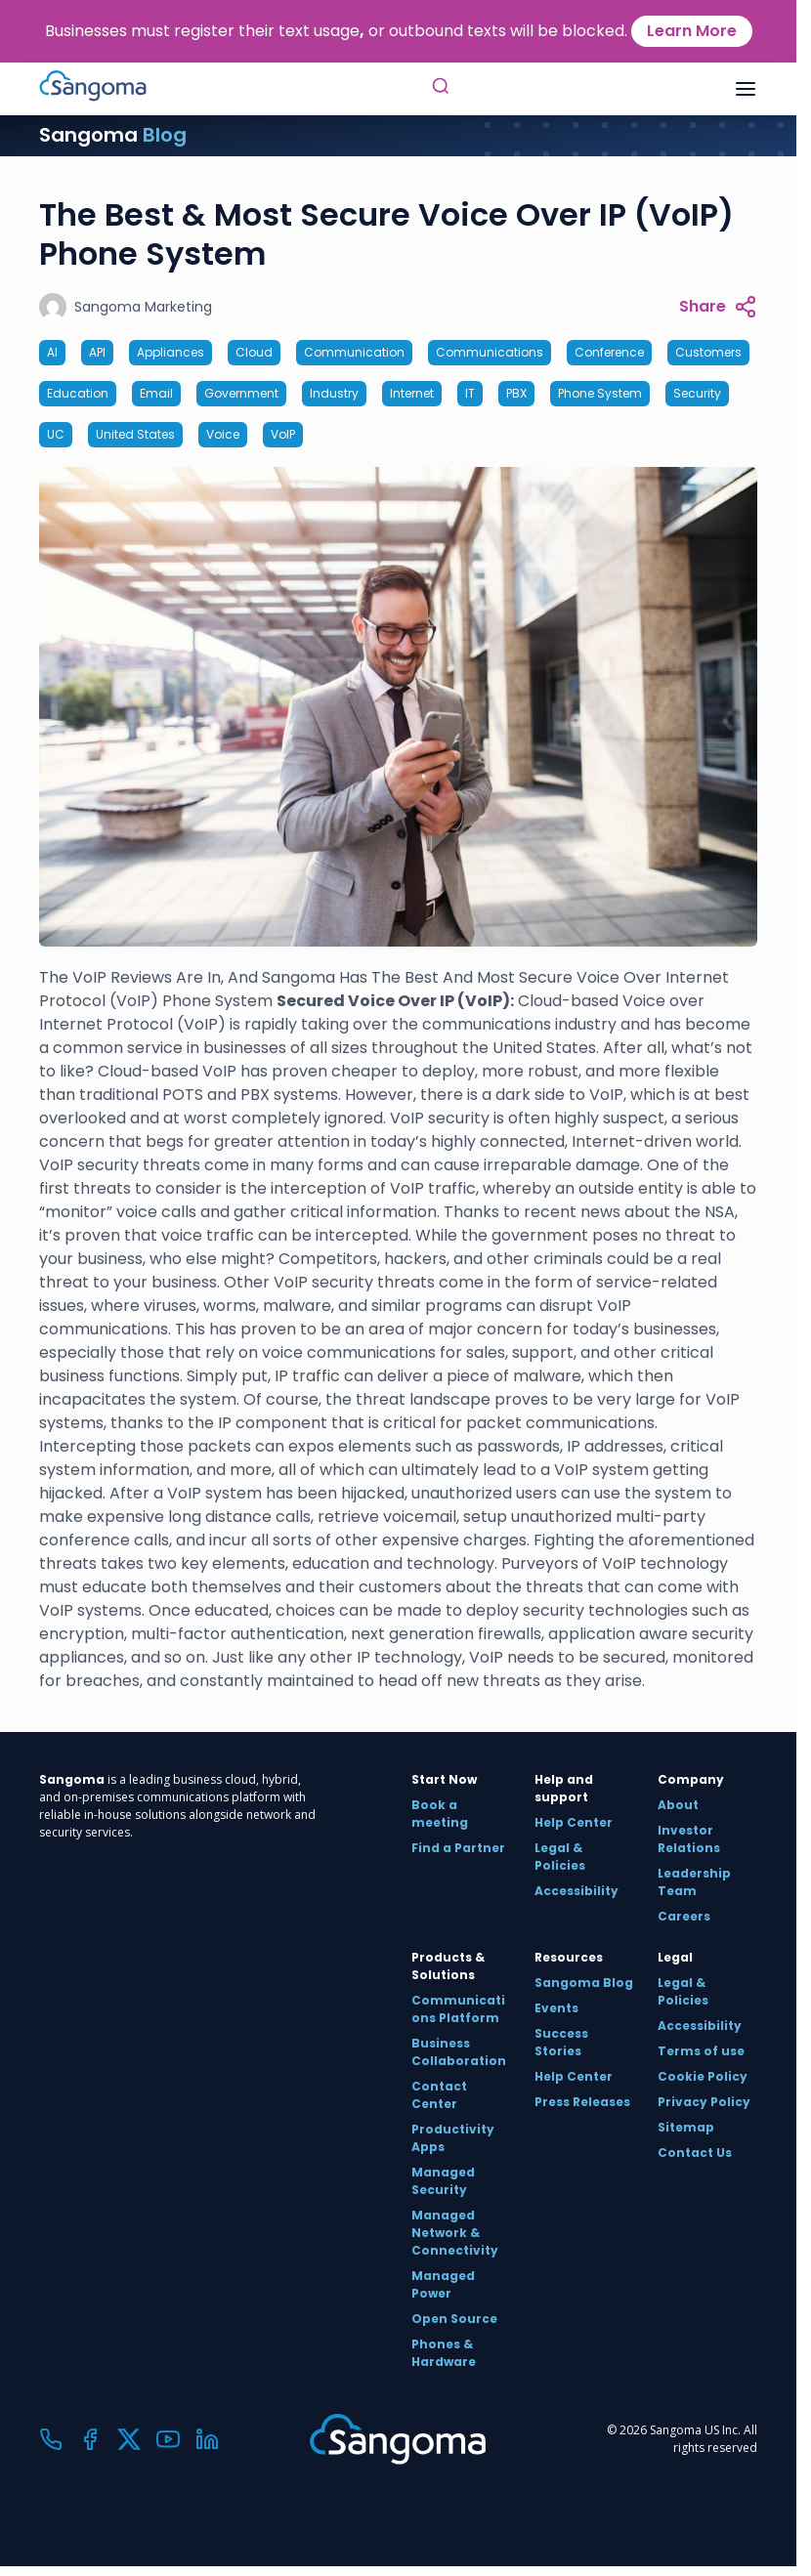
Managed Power (443, 2284)
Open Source (454, 2318)
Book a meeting (439, 1813)
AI (52, 352)
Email (156, 393)
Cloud (254, 352)
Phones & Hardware (443, 2353)
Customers (708, 352)
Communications (489, 352)
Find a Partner (458, 1847)
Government (241, 393)
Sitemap (686, 2127)
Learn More (692, 31)
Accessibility (576, 1890)
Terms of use (701, 2051)
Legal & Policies (559, 1856)
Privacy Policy (704, 2101)
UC (55, 434)
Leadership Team (694, 1882)
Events (556, 2008)
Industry (334, 393)
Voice (222, 434)
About (678, 1804)
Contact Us (695, 2152)
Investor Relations (689, 1839)
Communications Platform (458, 2009)
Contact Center (439, 2095)
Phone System (600, 393)
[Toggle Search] (440, 88)
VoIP (283, 434)
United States (135, 434)
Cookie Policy (702, 2076)
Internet (412, 393)
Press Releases (582, 2101)
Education (77, 393)
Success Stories (561, 2042)
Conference (609, 352)
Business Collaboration (458, 2052)
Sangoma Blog (583, 1982)
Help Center (573, 1822)
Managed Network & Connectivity (454, 2233)
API (97, 352)
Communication (354, 352)
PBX (516, 393)
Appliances (170, 352)
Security (697, 393)
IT (470, 393)
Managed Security (443, 2181)
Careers (684, 1916)
